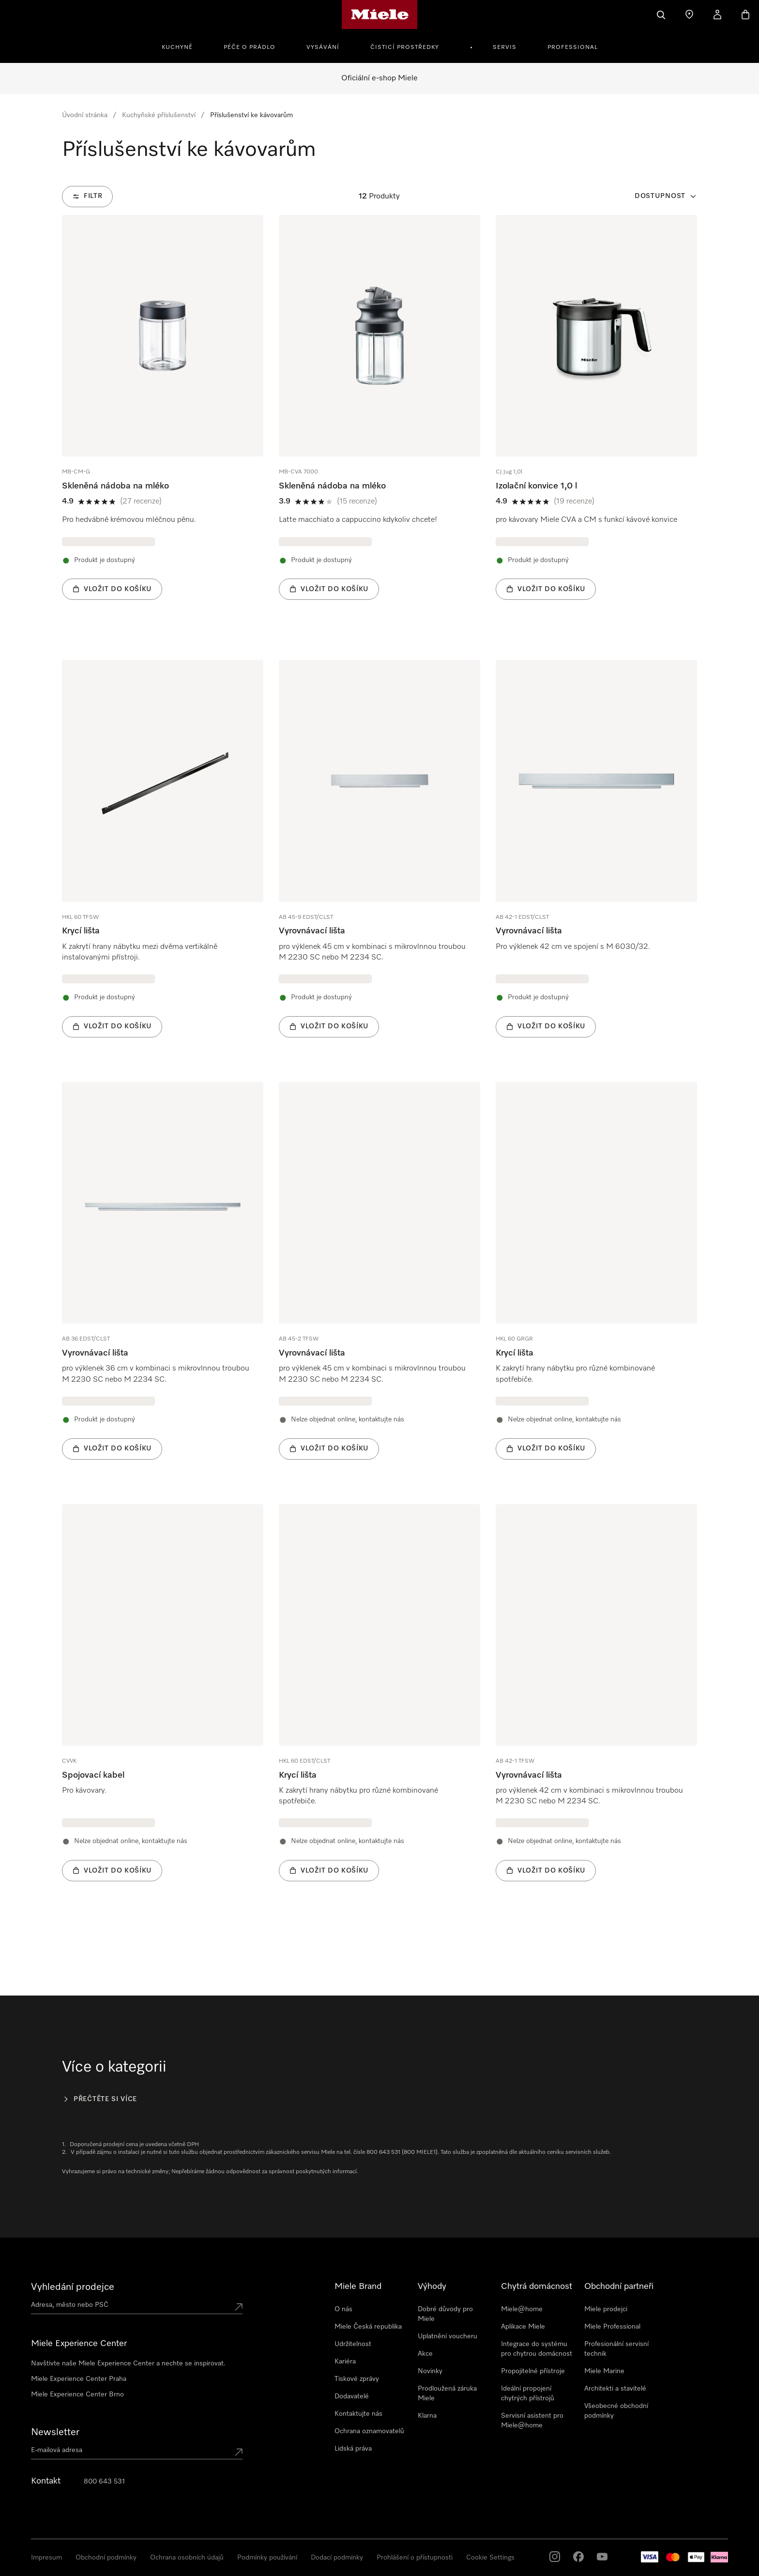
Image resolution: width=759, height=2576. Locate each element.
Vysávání (322, 47)
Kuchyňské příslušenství (159, 115)
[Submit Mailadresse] (239, 2452)
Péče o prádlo (249, 47)
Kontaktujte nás (358, 2413)
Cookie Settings (490, 2557)
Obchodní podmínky (106, 2557)
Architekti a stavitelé (615, 2388)
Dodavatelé (351, 2396)
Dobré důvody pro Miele (445, 2314)
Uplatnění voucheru (447, 2336)
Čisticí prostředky (404, 47)
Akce (425, 2353)
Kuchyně (177, 47)
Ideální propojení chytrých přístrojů (527, 2393)
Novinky (430, 2371)
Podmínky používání (267, 2557)
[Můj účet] (717, 14)
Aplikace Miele (523, 2326)
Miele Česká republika (368, 2326)
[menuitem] (182, 46)
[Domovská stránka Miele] (380, 14)
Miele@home (522, 2309)
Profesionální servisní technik (616, 2349)
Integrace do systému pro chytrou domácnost (536, 2349)
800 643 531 (104, 2481)
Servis (504, 47)
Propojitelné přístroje (533, 2371)
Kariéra (345, 2361)
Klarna (427, 2415)
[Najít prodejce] (689, 14)
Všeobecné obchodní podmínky (616, 2411)
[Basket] (745, 14)
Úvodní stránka (84, 115)
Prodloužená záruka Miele (447, 2393)
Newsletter (55, 2432)
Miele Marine (604, 2371)
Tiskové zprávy (356, 2379)
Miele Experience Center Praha (78, 2379)
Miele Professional (612, 2326)
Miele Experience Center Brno (77, 2394)
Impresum (46, 2557)
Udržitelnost (352, 2344)
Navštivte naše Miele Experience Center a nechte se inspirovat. (128, 2363)
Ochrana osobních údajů (187, 2557)
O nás (343, 2309)
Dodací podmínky (337, 2557)
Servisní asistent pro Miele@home (532, 2420)
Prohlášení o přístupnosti (415, 2557)
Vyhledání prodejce (72, 2287)
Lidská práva (353, 2448)
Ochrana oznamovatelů (369, 2431)
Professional (572, 47)
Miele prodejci (605, 2309)
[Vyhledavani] (661, 14)
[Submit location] (239, 2307)
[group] (162, 422)
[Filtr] (87, 196)
